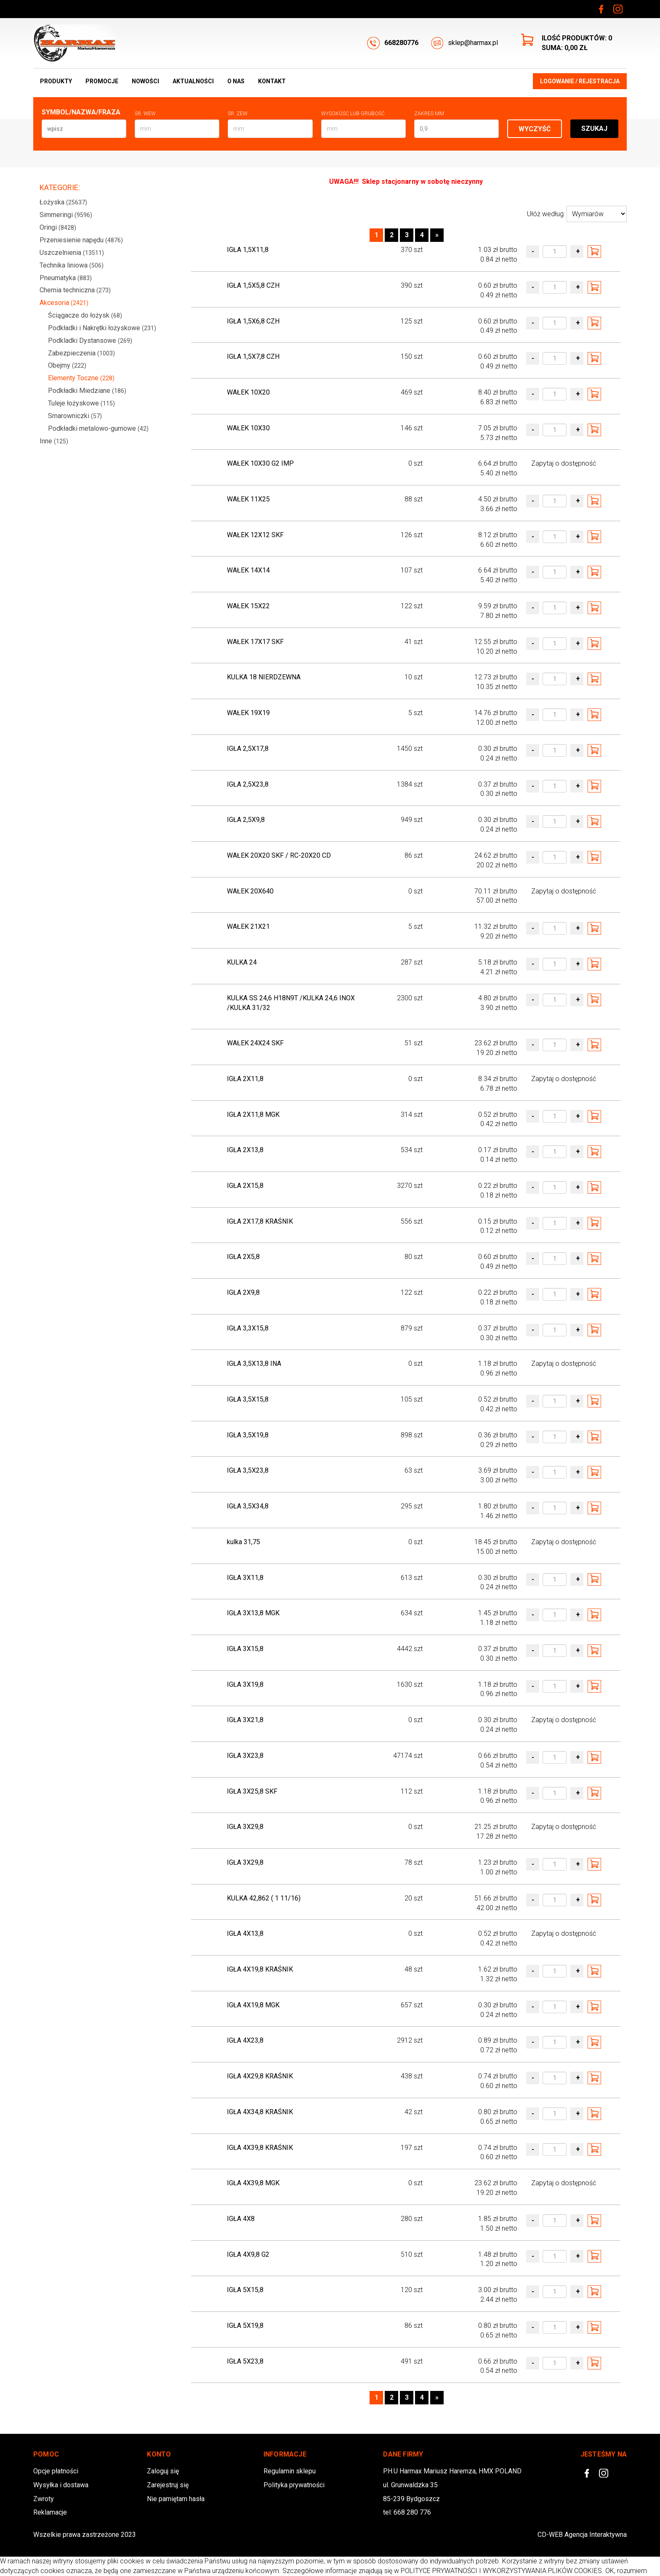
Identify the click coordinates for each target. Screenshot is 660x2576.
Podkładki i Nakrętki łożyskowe (102, 328)
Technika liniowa (72, 265)
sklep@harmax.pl (464, 43)
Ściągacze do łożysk (85, 315)
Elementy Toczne (81, 378)
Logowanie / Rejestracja (580, 81)
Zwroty (43, 2499)
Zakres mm (429, 114)
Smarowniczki (75, 416)
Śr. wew (145, 114)
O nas (236, 81)
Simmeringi (66, 215)
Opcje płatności (55, 2471)
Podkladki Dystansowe (90, 341)
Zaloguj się (163, 2471)
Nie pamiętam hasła (176, 2499)
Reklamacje (50, 2512)
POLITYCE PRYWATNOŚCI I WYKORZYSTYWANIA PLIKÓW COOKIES (501, 2571)
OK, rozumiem (626, 2571)
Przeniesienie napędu (81, 240)
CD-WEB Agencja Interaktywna (582, 2535)
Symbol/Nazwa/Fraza (81, 112)
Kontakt (272, 81)
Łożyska (63, 202)
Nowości (145, 81)
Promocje (101, 81)
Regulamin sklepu (289, 2471)
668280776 (392, 43)
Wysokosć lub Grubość (353, 114)
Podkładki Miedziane (87, 391)
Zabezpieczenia (81, 353)
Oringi (58, 227)
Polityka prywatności (294, 2485)
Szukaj (594, 129)
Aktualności (193, 81)
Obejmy (67, 365)
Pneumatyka (66, 278)
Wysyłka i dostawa (60, 2485)
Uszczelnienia (72, 253)
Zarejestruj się (168, 2485)
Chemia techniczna (75, 290)
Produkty (56, 81)
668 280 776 (412, 2512)
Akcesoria (64, 303)
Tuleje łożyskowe (81, 403)
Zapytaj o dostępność (563, 463)
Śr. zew (238, 114)
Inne (54, 441)
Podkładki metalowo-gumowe (98, 428)
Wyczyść (535, 129)
